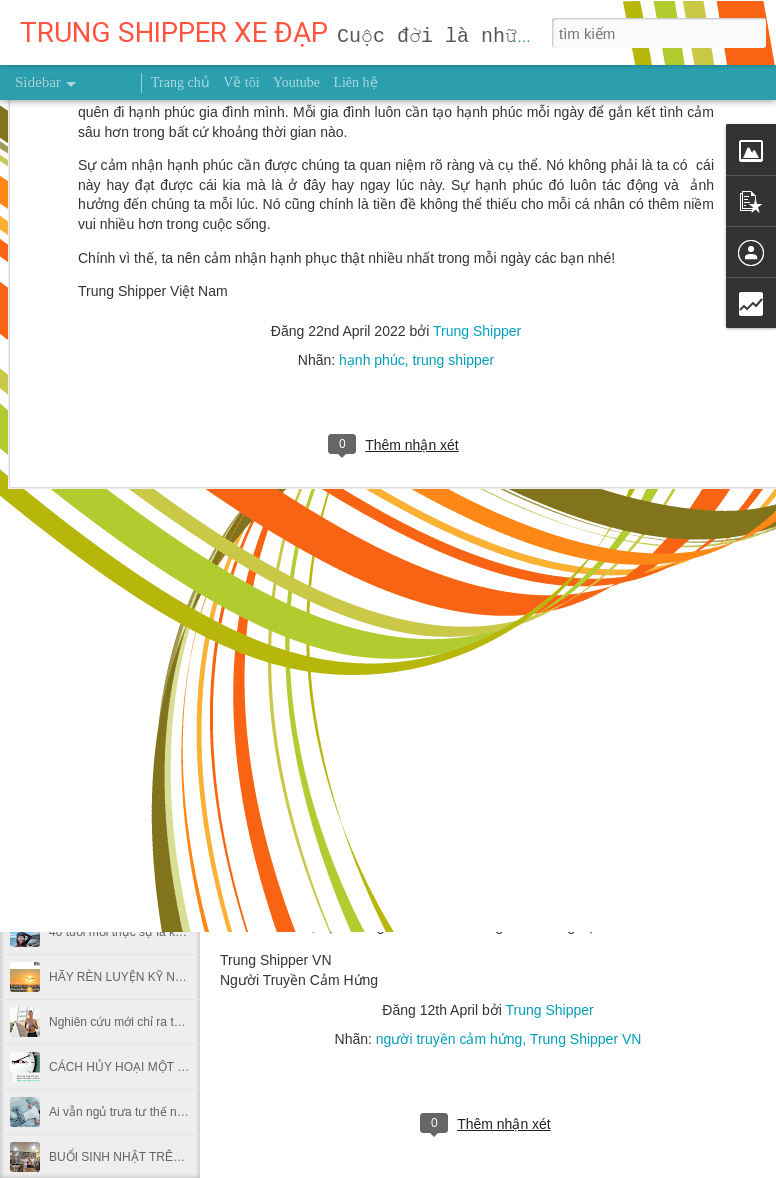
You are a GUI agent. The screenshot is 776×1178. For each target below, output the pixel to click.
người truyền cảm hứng (449, 1039)
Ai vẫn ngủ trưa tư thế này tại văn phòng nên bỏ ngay (192, 1112)
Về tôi (241, 82)
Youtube (296, 82)
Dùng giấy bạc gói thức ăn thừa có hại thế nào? (176, 842)
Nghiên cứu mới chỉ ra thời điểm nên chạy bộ (169, 1022)
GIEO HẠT (77, 707)
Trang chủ (180, 82)
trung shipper (453, 156)
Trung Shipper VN (586, 1039)
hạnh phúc (372, 156)
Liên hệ (355, 82)
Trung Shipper (477, 127)
